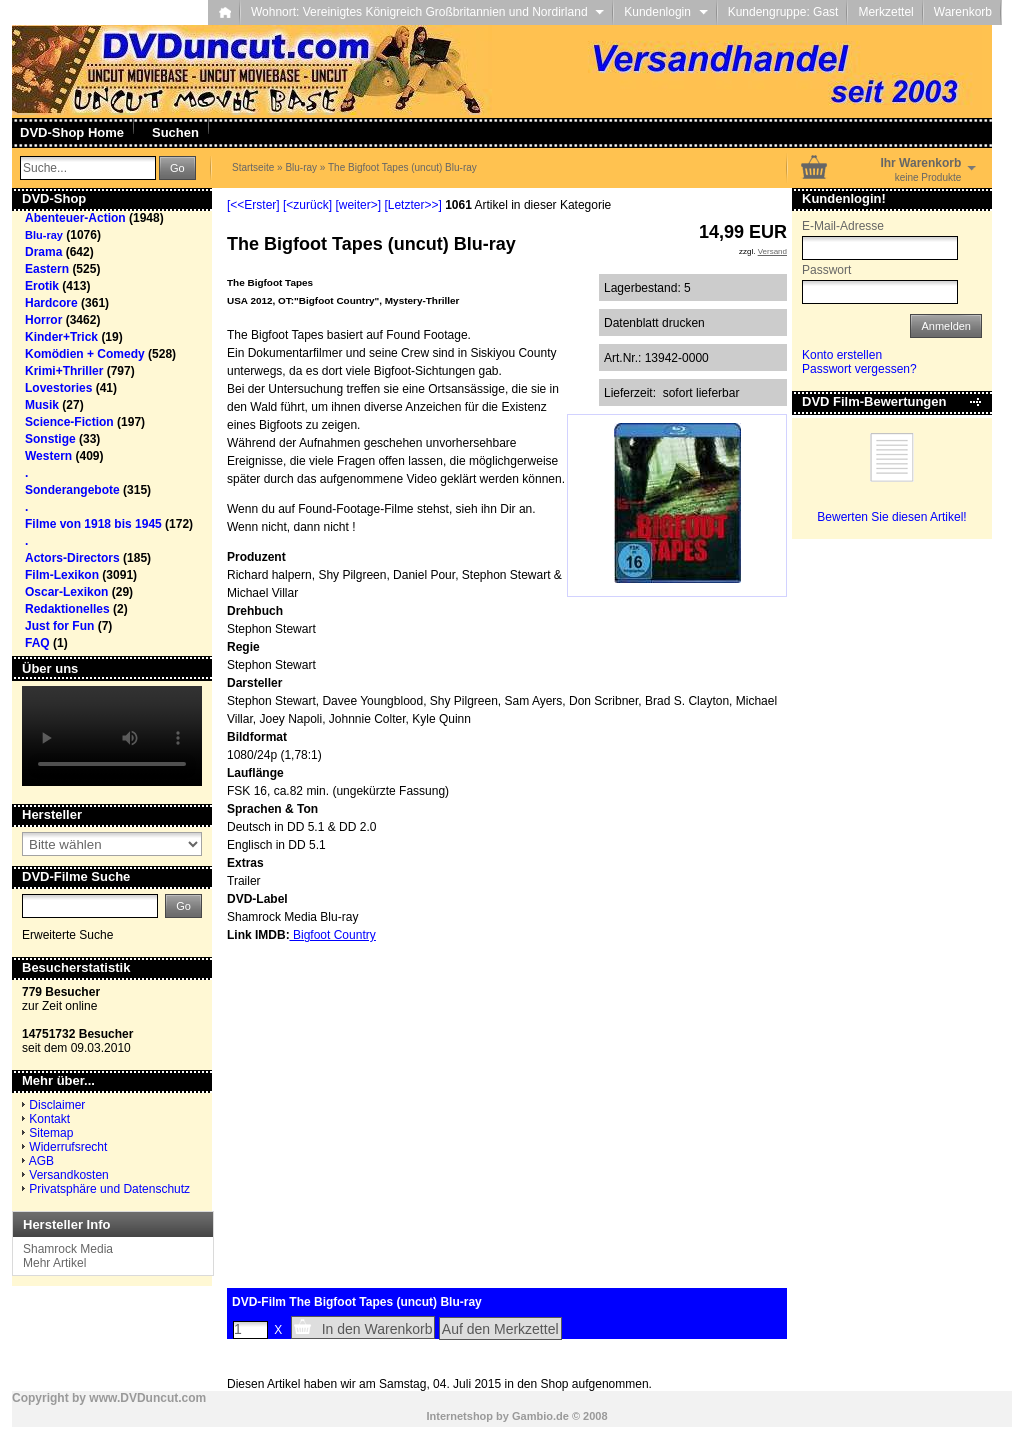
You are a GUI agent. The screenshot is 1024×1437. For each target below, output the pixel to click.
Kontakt (49, 1119)
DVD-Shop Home (72, 132)
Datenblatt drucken (654, 323)
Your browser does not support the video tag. (112, 736)
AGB (41, 1161)
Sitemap (51, 1133)
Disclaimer (57, 1105)
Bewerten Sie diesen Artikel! (891, 517)
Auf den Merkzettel (500, 1329)
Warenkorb (963, 12)
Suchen (175, 132)
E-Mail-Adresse (843, 226)
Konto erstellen (842, 355)
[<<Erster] (253, 205)
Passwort (826, 270)
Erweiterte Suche (67, 935)
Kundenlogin (665, 12)
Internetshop (459, 1416)
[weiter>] (358, 205)
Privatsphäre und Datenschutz (109, 1189)
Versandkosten (68, 1175)
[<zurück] (307, 205)
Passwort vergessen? (859, 369)
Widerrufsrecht (68, 1147)
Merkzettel (885, 12)
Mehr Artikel (54, 1263)
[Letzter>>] (412, 205)
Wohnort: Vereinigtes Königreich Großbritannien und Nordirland (427, 12)
